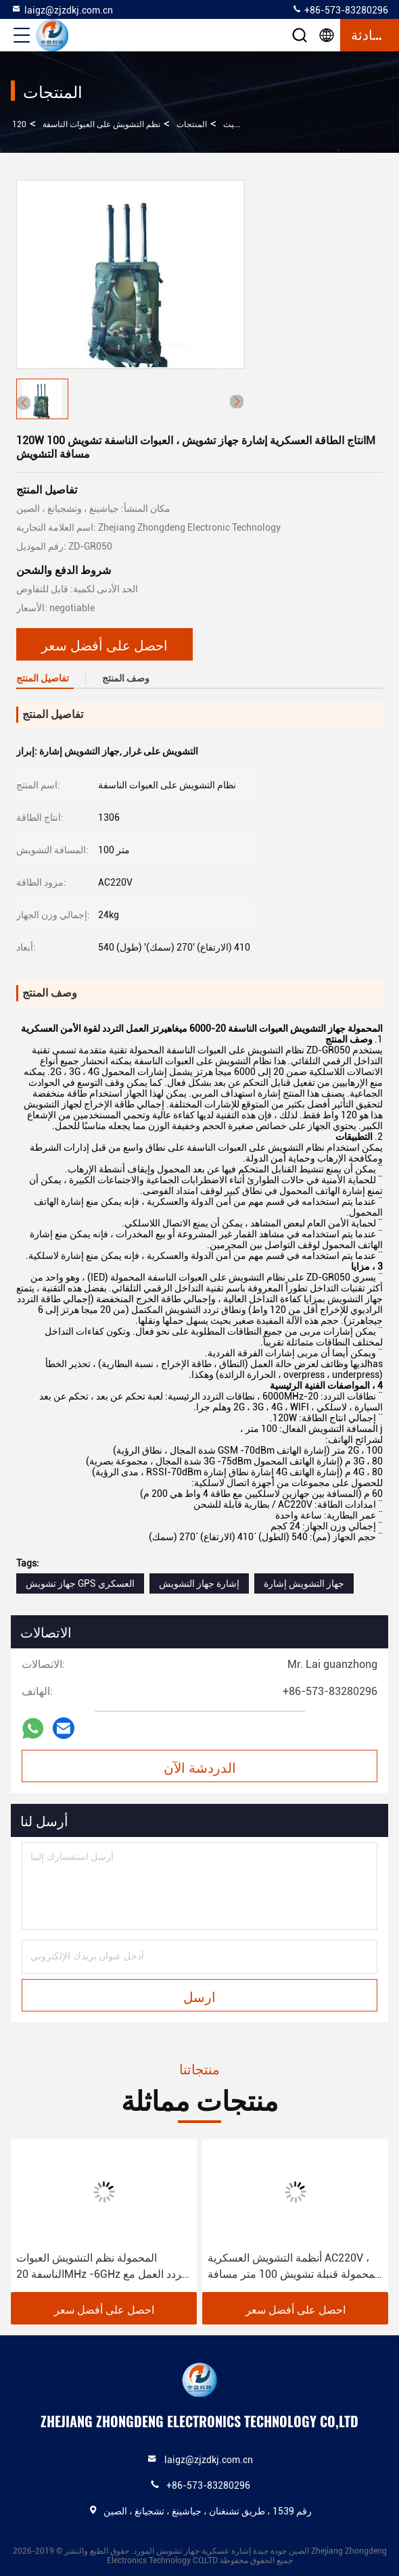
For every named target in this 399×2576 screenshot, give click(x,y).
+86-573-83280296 (339, 9)
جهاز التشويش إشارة (304, 1583)
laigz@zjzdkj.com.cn (62, 9)
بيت (229, 124)
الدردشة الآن (200, 1767)
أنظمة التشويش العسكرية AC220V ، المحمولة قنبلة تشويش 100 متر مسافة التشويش (294, 2267)
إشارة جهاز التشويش (199, 1583)
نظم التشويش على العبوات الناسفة (101, 124)
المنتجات (192, 124)
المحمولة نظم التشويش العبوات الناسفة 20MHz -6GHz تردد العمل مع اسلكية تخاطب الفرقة (100, 2267)
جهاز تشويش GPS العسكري (80, 1583)
